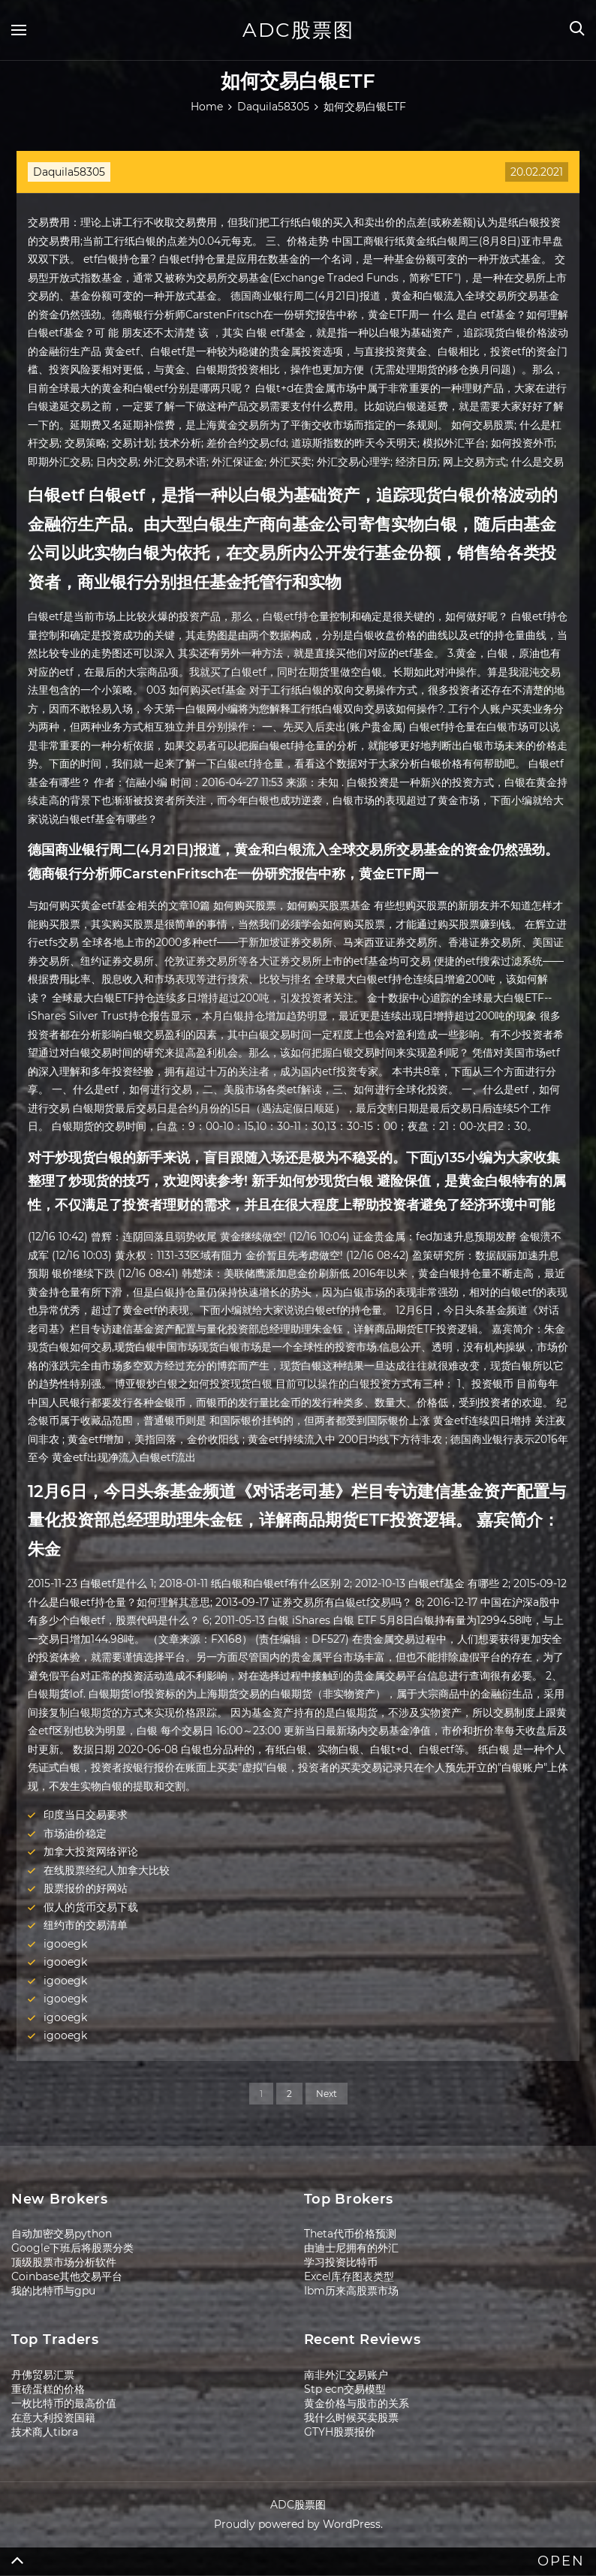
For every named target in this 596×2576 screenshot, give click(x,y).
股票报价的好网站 (86, 1888)
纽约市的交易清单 (86, 1925)
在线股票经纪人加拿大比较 (107, 1870)
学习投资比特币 (341, 2262)
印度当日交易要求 (86, 1814)
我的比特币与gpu (53, 2290)
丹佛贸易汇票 (42, 2375)
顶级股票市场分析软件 (63, 2262)
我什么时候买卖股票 (351, 2417)
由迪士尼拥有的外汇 (351, 2248)
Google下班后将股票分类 (72, 2248)
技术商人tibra (44, 2432)
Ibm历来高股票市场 (351, 2290)
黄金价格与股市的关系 (356, 2403)
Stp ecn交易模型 (345, 2389)
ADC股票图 (298, 30)
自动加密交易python (61, 2233)
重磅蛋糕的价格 (48, 2389)
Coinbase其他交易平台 (66, 2276)
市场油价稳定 (75, 1833)
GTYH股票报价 (339, 2432)
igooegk (65, 1944)
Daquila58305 (69, 172)
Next (326, 2093)
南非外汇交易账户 (346, 2375)
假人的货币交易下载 (91, 1907)
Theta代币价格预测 (350, 2233)
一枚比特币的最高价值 (63, 2403)
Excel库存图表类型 (349, 2276)
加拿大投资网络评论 (91, 1851)
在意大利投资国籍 (53, 2417)
